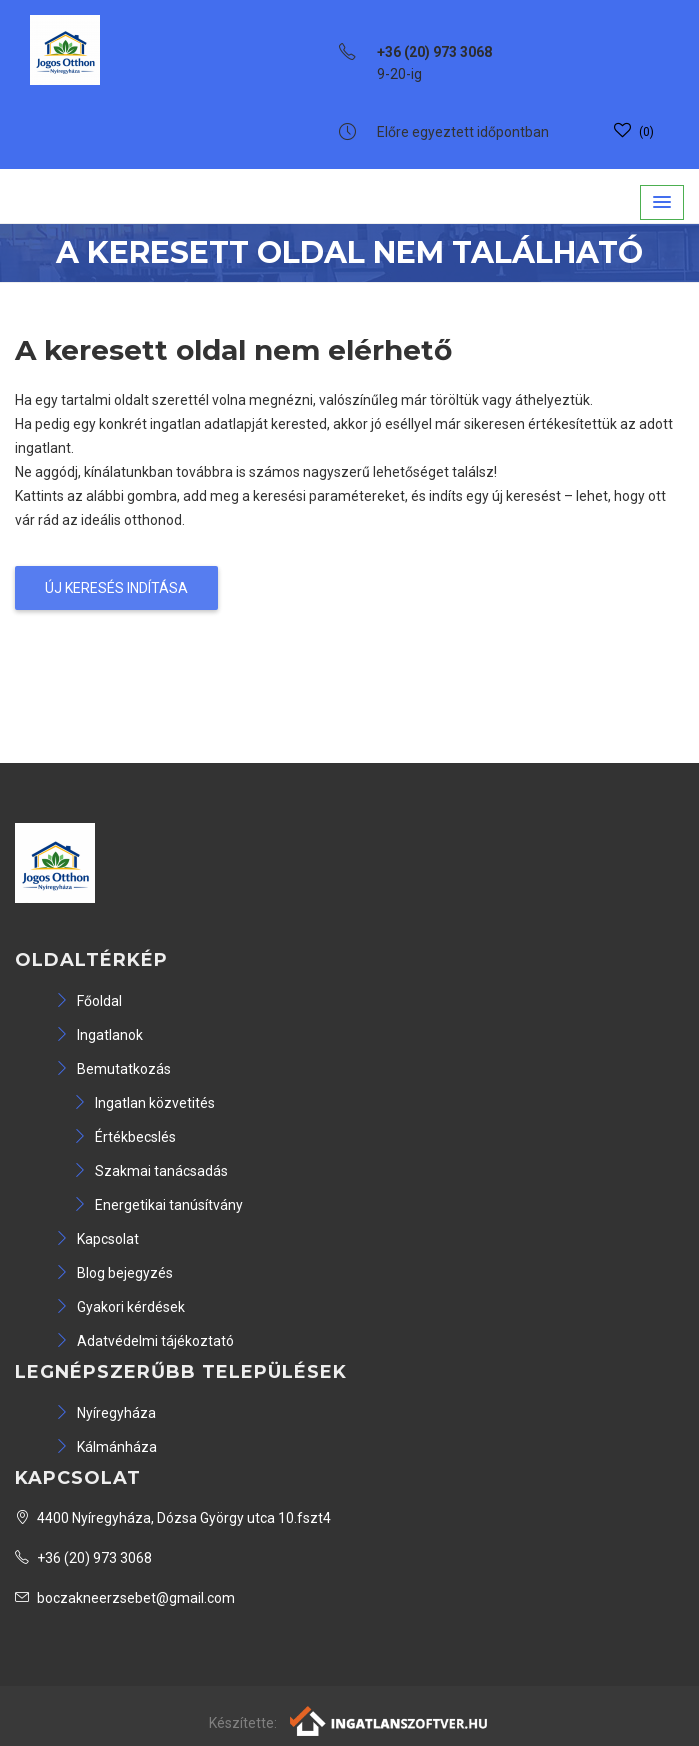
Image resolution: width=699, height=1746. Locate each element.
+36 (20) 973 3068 (83, 1558)
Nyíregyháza (105, 1413)
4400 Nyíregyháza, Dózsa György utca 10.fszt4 (173, 1518)
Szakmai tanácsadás (150, 1171)
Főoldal (88, 1001)
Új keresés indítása (116, 588)
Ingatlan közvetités (144, 1103)
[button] (662, 202)
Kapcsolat (97, 1239)
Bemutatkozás (113, 1069)
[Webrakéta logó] (389, 1720)
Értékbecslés (124, 1137)
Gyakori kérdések (120, 1307)
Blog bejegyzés (114, 1273)
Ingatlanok (99, 1035)
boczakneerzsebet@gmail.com (125, 1598)
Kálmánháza (106, 1447)
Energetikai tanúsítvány (158, 1205)
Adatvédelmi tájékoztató (144, 1341)
